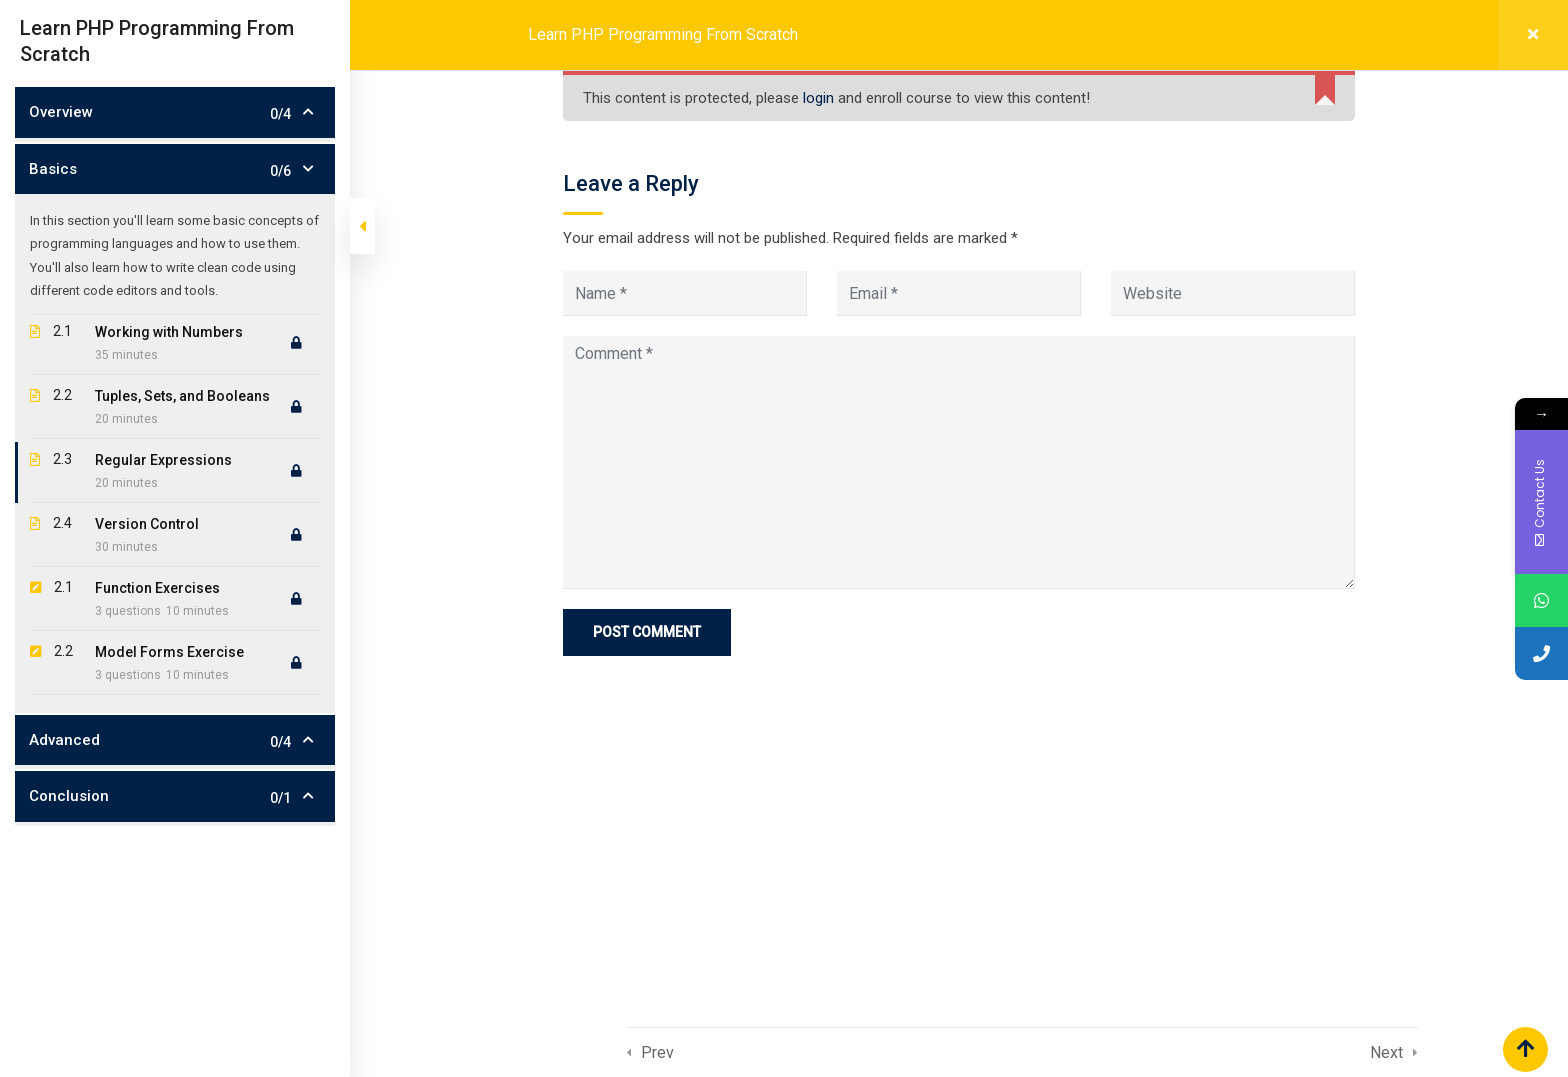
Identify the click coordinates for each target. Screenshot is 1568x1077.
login (818, 98)
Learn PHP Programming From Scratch (663, 34)
